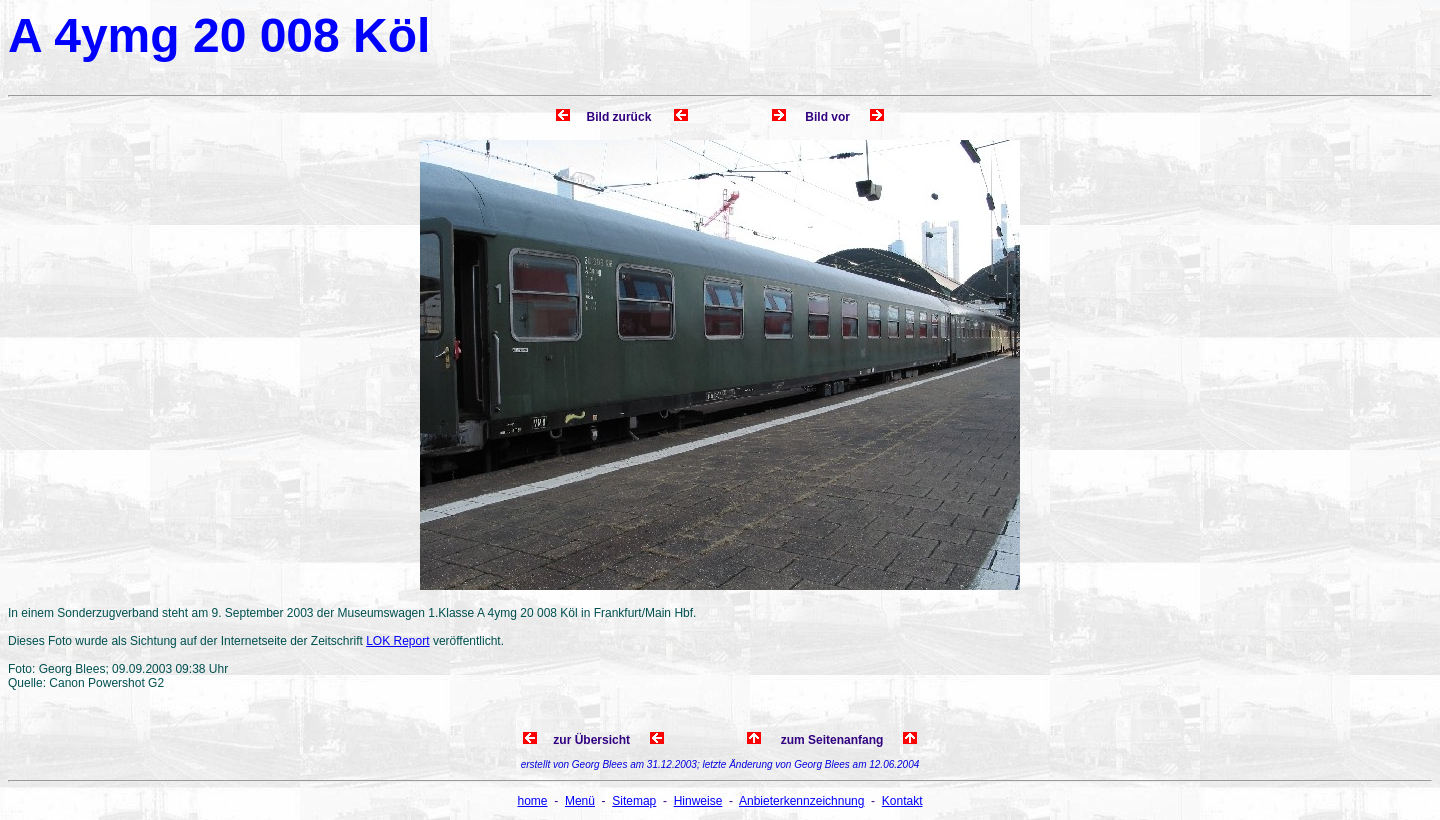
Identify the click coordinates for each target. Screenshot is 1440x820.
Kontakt (902, 801)
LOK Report (397, 641)
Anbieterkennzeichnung (801, 801)
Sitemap (634, 801)
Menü (580, 801)
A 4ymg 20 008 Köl (219, 35)
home (533, 801)
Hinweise (698, 801)
